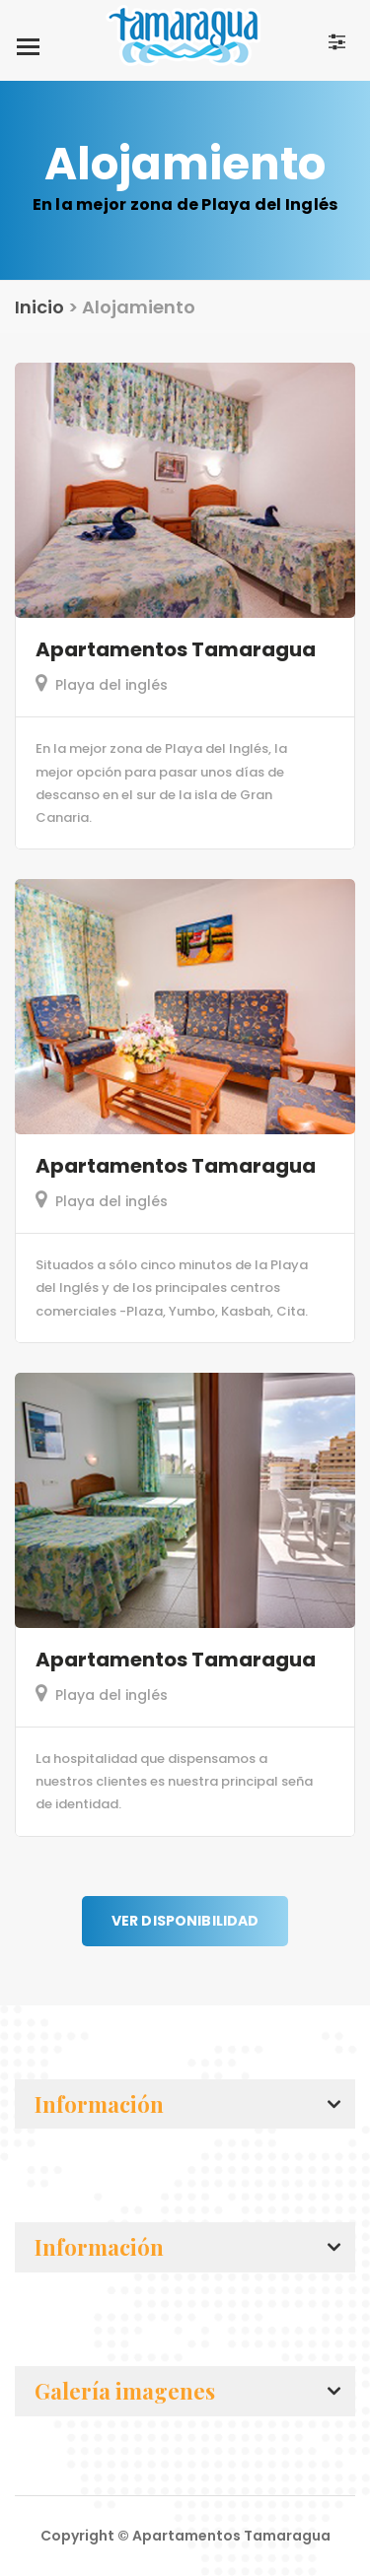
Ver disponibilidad (185, 1921)
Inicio (39, 307)
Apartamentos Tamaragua (176, 649)
